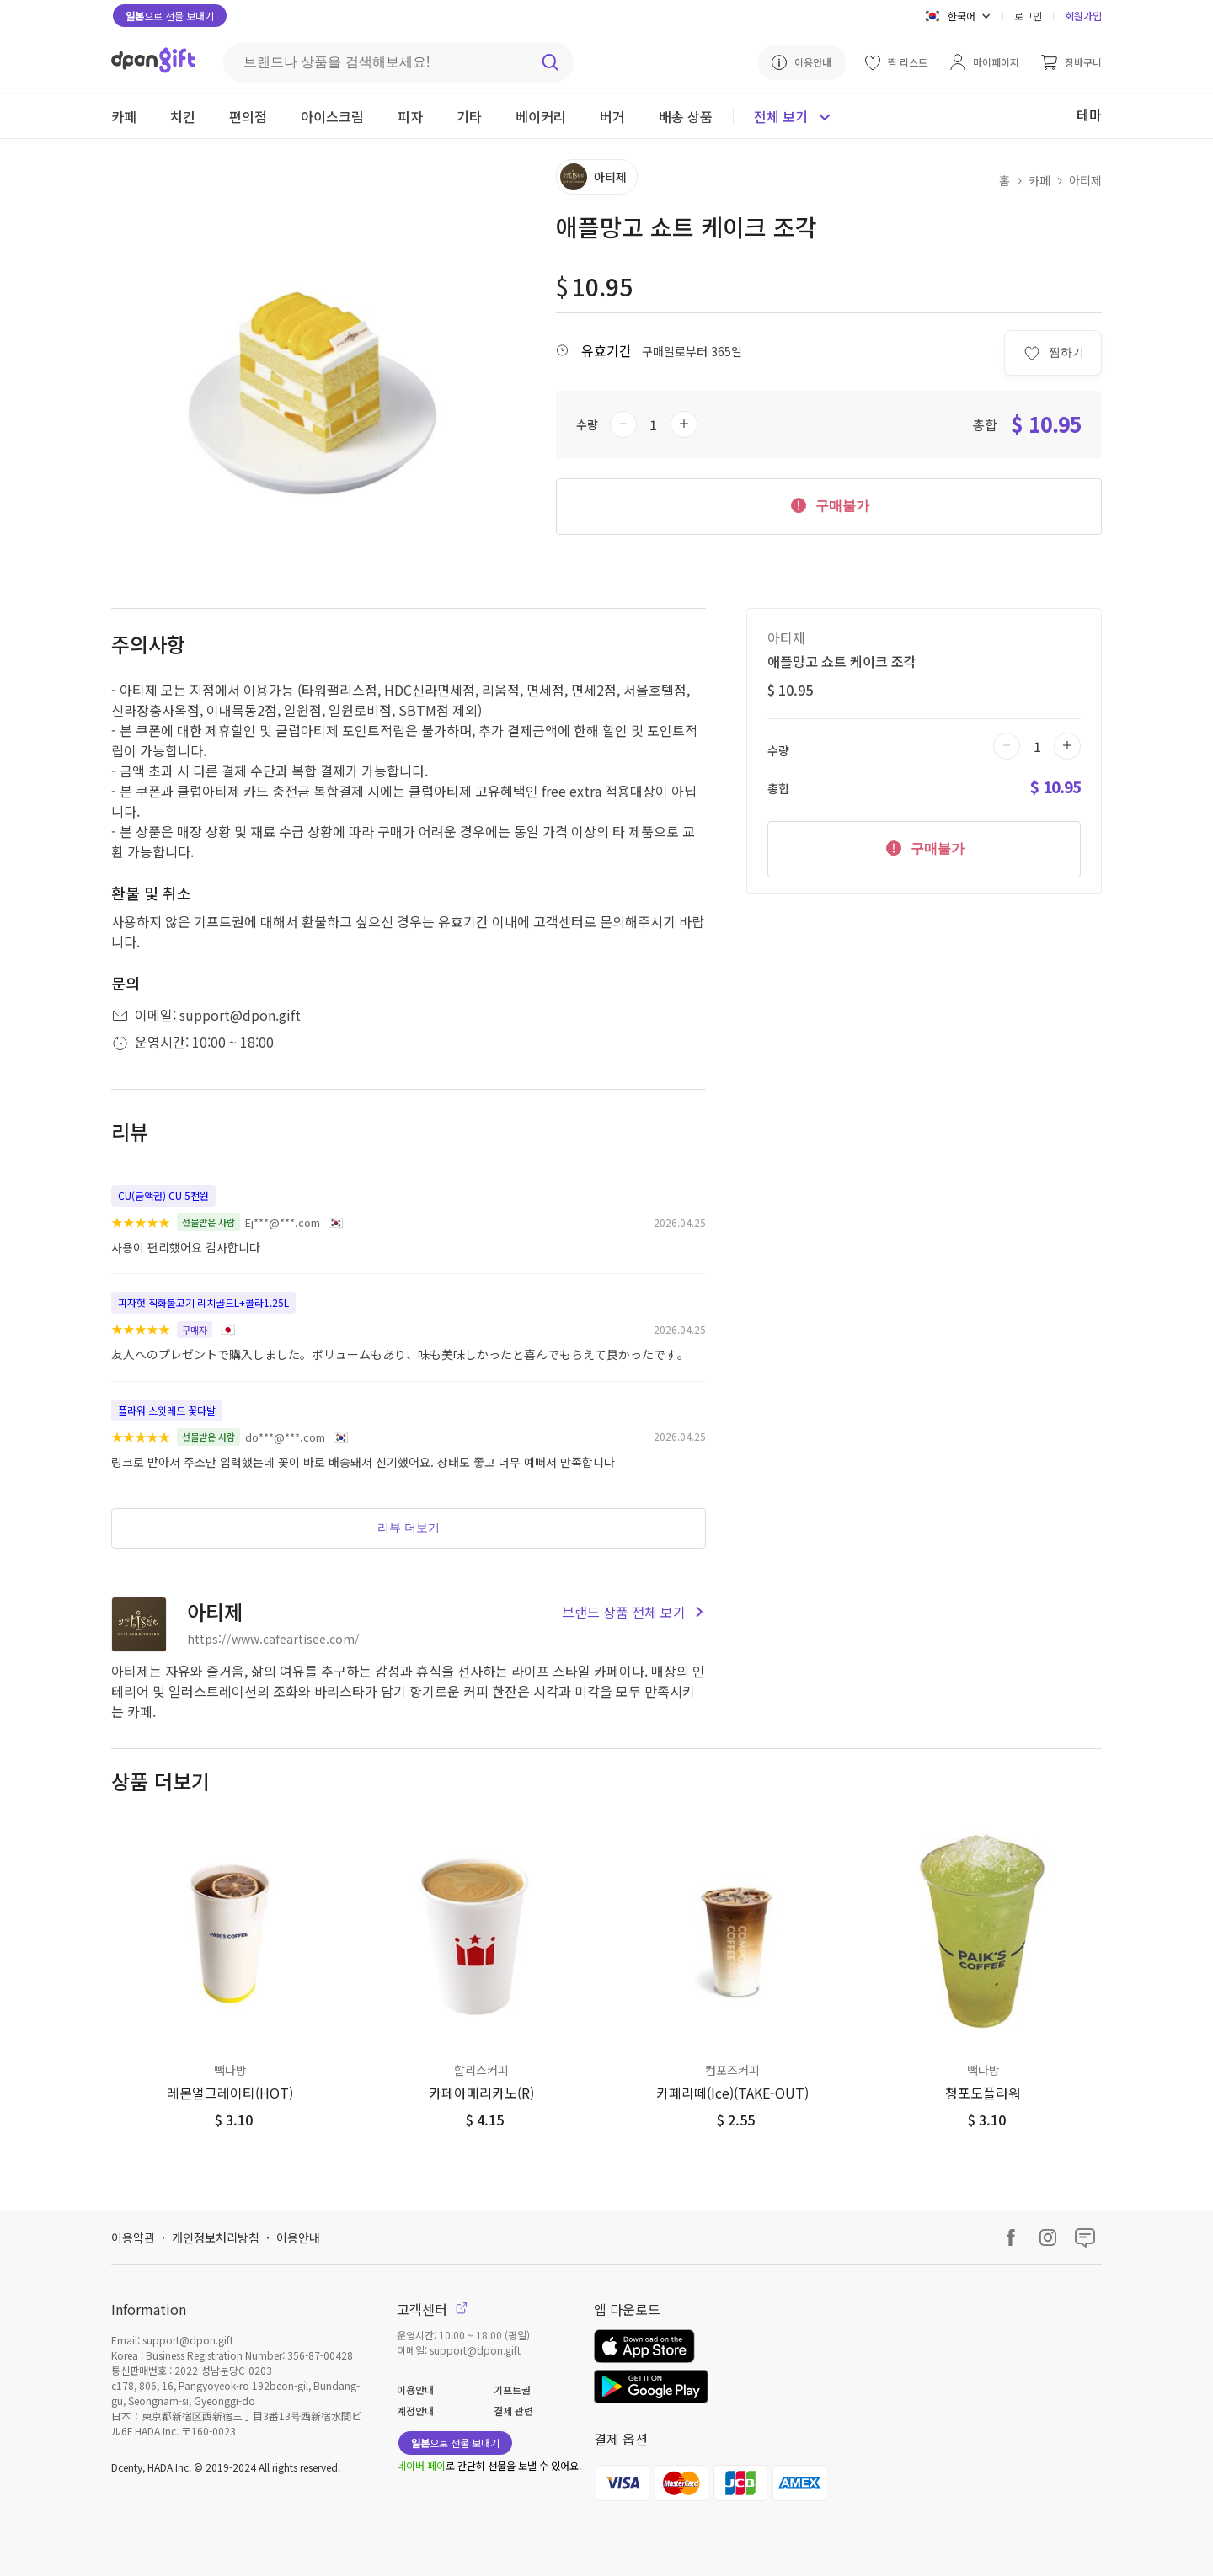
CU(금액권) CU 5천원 (163, 1195)
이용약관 (133, 2237)
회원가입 (1083, 15)
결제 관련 (513, 2410)
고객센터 (432, 2309)
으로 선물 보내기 (170, 15)
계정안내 (415, 2410)
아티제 (1085, 180)
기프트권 (512, 2389)
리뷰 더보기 (408, 1527)
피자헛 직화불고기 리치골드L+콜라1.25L (203, 1302)
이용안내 (298, 2237)
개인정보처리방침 (215, 2237)
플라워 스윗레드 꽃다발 (167, 1410)
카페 (1039, 180)
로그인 (1028, 15)
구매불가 (828, 504)
